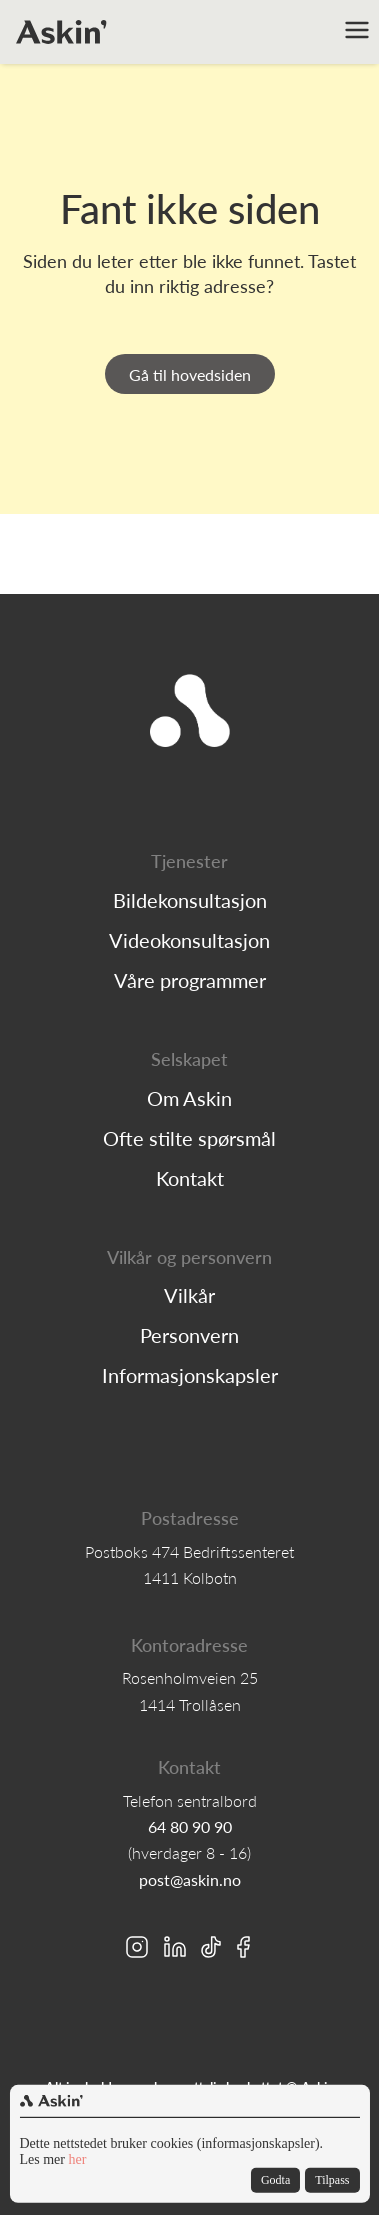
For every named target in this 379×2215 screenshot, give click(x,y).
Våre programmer (190, 980)
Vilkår (189, 1295)
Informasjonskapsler (190, 1375)
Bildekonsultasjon (190, 900)
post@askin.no (190, 1880)
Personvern (189, 1335)
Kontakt (190, 1178)
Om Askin (189, 1098)
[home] (61, 32)
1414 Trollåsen (190, 1705)
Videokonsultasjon (189, 940)
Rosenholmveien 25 (190, 1678)
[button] (359, 32)
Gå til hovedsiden (190, 374)
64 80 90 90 (190, 1827)
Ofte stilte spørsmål (189, 1138)
